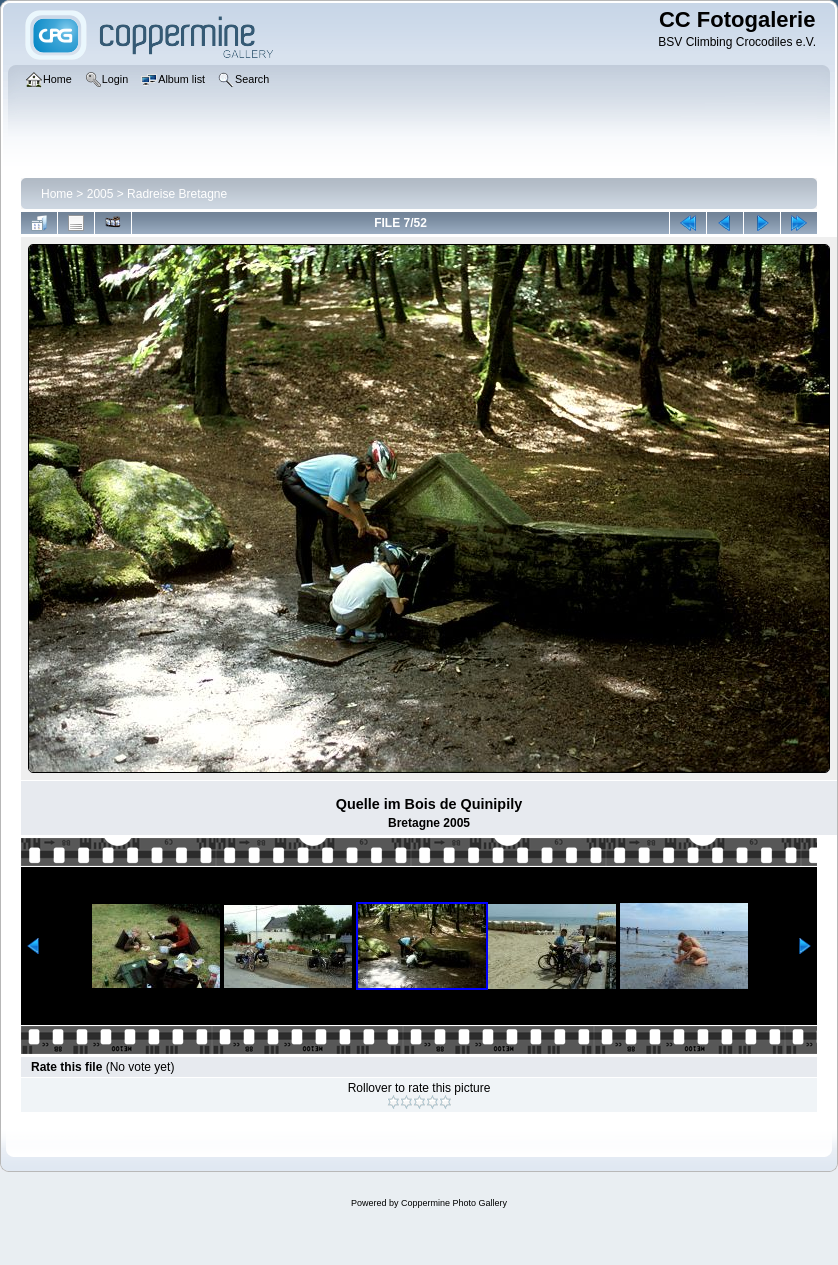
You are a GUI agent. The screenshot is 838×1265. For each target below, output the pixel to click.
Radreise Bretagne (177, 194)
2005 (100, 194)
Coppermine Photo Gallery (454, 1203)
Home (57, 194)
